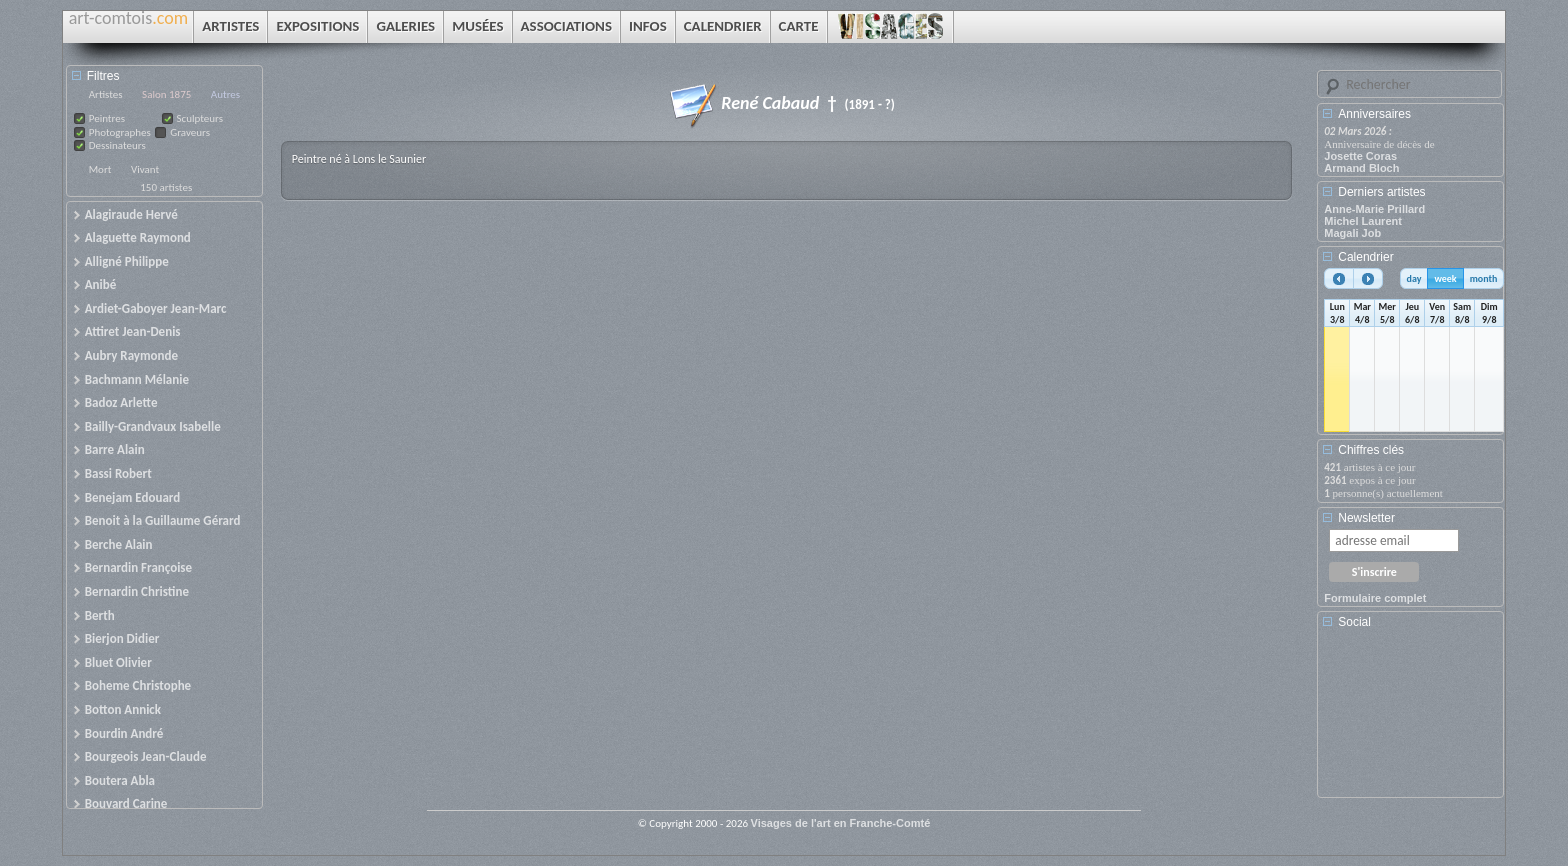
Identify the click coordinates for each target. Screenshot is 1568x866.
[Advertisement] (1414, 720)
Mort (100, 169)
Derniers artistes (1381, 192)
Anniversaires (1374, 114)
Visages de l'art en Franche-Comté (841, 823)
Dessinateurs (117, 145)
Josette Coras (1360, 156)
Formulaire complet (1375, 598)
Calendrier (1365, 257)
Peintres (107, 118)
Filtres (103, 76)
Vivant (145, 169)
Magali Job (1352, 233)
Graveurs (190, 132)
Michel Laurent (1363, 221)
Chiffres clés (1371, 450)
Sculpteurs (200, 118)
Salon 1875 (166, 94)
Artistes (106, 94)
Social (1354, 622)
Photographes (120, 132)
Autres (225, 94)
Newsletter (1366, 518)
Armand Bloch (1361, 168)
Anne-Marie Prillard (1374, 209)
